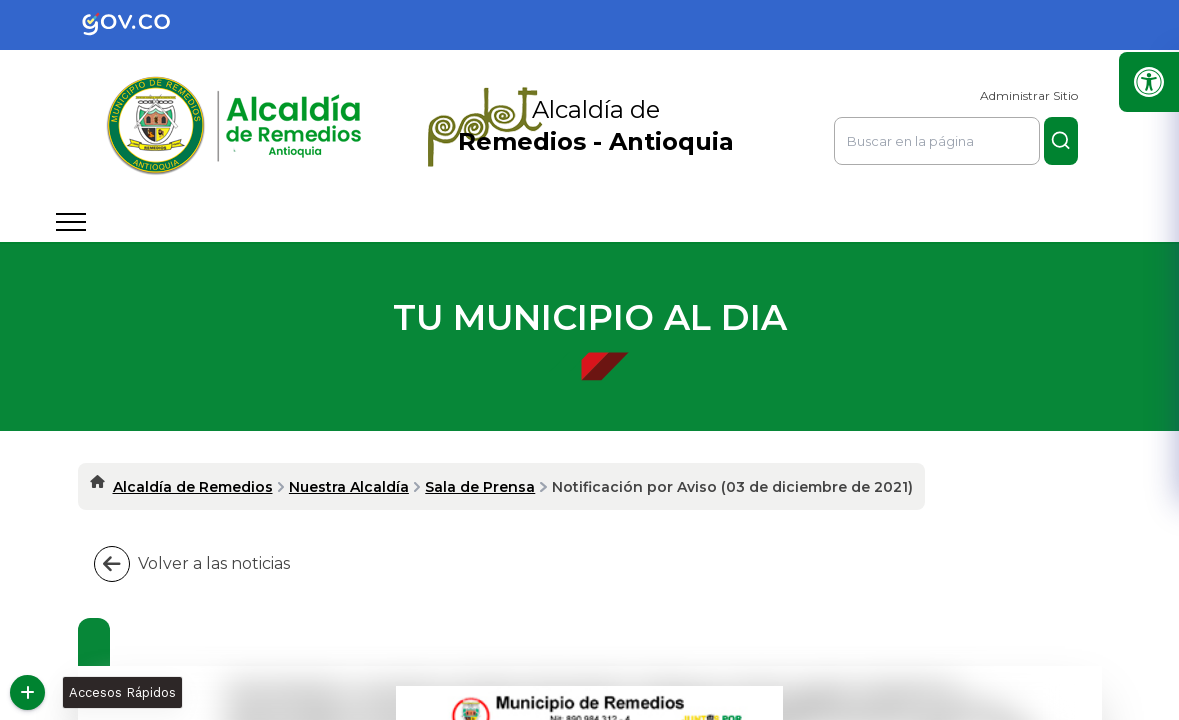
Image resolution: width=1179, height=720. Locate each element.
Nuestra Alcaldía (349, 487)
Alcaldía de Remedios (193, 487)
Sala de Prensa (480, 487)
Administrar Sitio (1029, 95)
